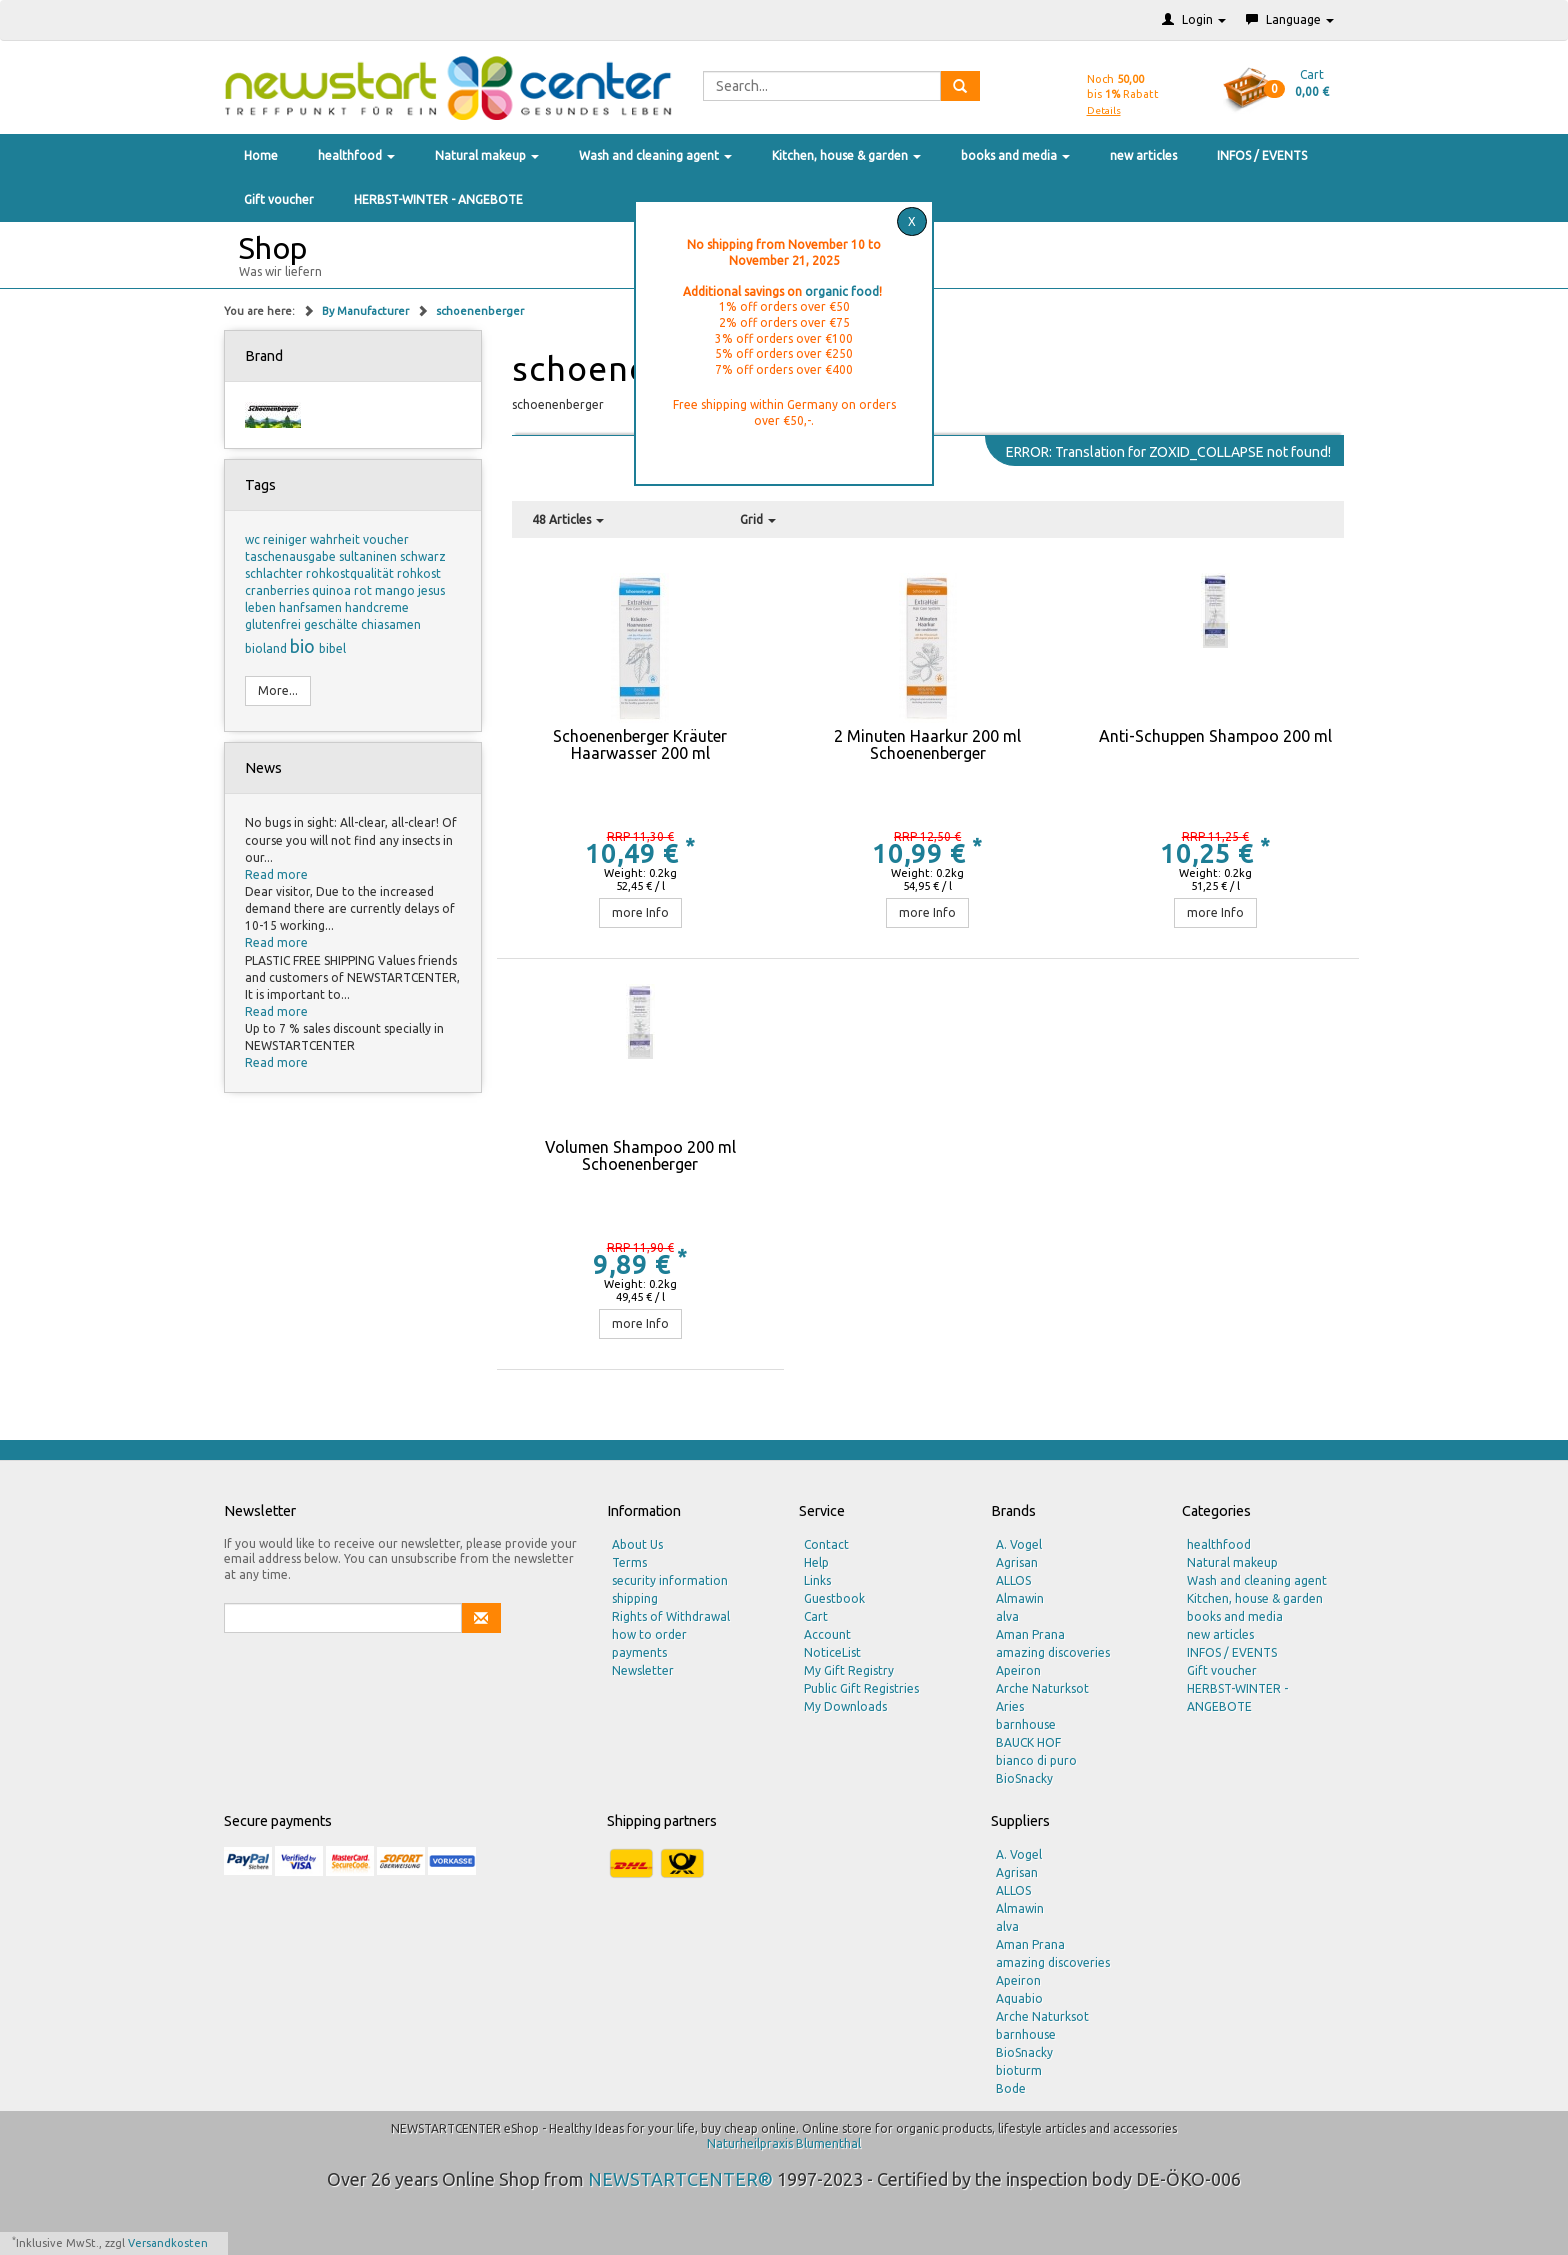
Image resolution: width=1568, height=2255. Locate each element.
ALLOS (1013, 1580)
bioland (267, 648)
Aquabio (1019, 1998)
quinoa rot (343, 590)
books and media (1015, 155)
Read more (276, 874)
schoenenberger (480, 311)
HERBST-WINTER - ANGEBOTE (438, 199)
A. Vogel (1019, 1544)
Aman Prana (1030, 1634)
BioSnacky (1024, 1778)
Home (261, 155)
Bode (1011, 2088)
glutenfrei (274, 624)
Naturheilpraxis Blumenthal (784, 2143)
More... (278, 690)
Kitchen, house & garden (846, 155)
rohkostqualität (351, 573)
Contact (826, 1544)
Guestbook (834, 1598)
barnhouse (1026, 1724)
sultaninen (369, 556)
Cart (816, 1616)
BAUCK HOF (1028, 1742)
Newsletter (643, 1670)
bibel (332, 648)
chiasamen (391, 624)
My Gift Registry (849, 1670)
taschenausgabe (292, 556)
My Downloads (845, 1706)
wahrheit (336, 539)
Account (827, 1634)
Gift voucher (279, 199)
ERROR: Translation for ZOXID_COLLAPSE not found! (1168, 452)
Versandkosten (168, 2243)
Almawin (1020, 1598)
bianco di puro (1036, 1760)
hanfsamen (312, 607)
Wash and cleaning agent (655, 155)
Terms (629, 1562)
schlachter (275, 573)
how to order (649, 1634)
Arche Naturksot (1042, 1688)
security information (670, 1580)
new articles (1143, 155)
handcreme (377, 607)
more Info (640, 912)
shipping (635, 1598)
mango (396, 590)
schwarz (423, 556)
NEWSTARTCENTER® (680, 2179)
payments (639, 1652)
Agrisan (1017, 1562)
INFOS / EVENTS (1262, 155)
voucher (386, 539)
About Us (637, 1544)
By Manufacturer (367, 311)
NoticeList (832, 1652)
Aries (1010, 1706)
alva (1007, 1616)
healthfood (356, 155)
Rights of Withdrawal (671, 1616)
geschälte (332, 624)
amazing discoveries (1053, 1652)
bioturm (1019, 2070)
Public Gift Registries (861, 1688)
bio (304, 646)
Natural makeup (487, 155)
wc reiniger (277, 539)
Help (816, 1562)
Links (817, 1580)
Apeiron (1018, 1670)
